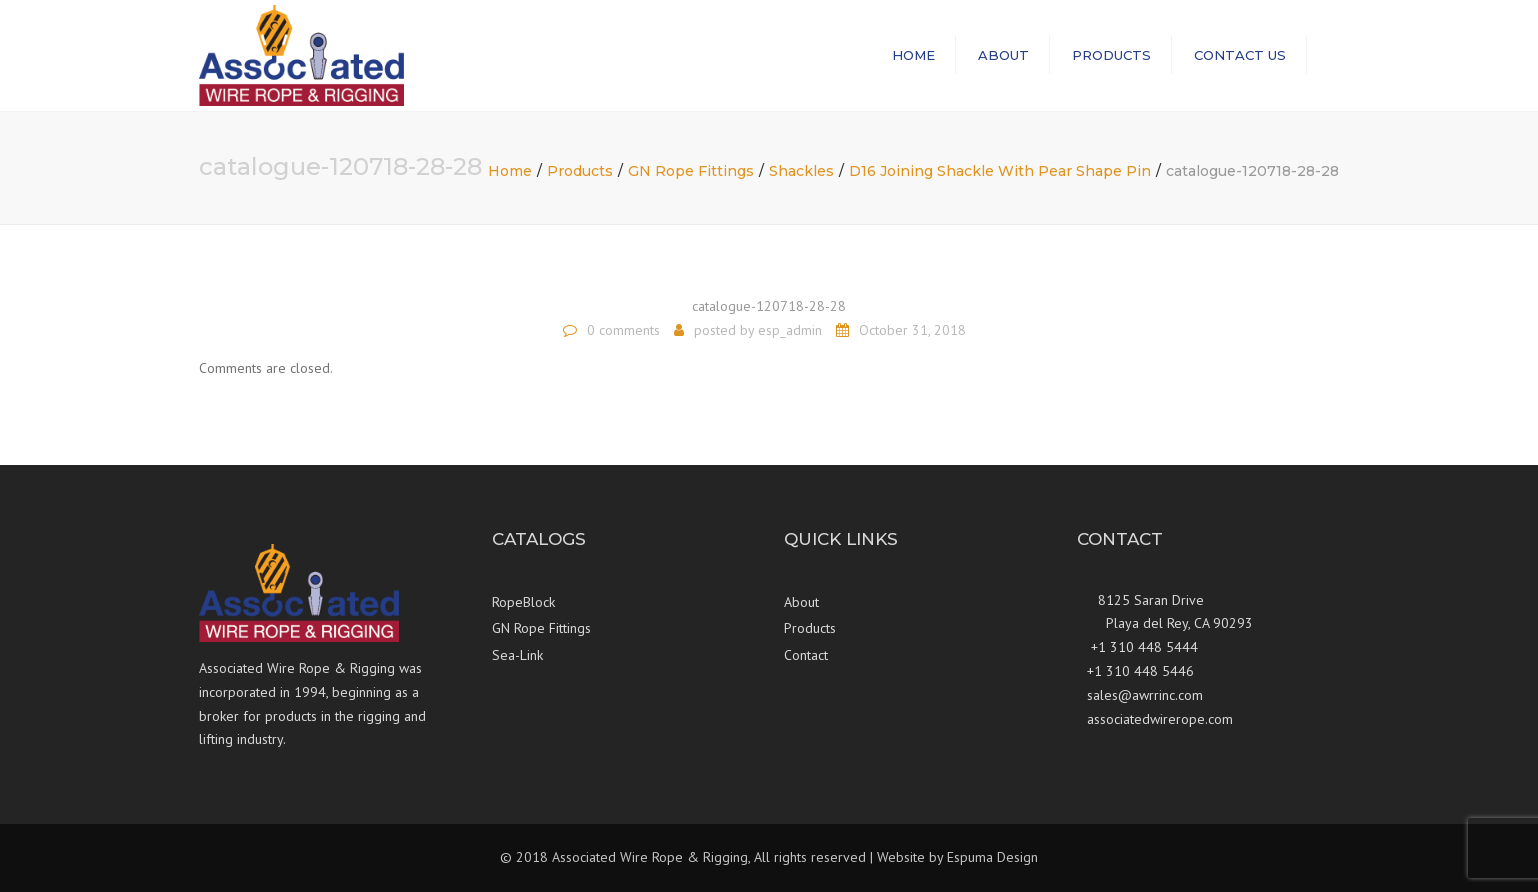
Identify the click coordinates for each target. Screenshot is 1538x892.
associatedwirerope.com (1160, 719)
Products (1111, 55)
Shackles (801, 171)
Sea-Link (517, 655)
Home (913, 55)
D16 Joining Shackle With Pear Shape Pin (1000, 171)
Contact (806, 655)
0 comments (623, 330)
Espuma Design (992, 857)
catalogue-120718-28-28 (769, 306)
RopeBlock (523, 602)
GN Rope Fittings (691, 171)
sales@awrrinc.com (1145, 695)
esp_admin (790, 330)
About (1003, 55)
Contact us (1240, 55)
